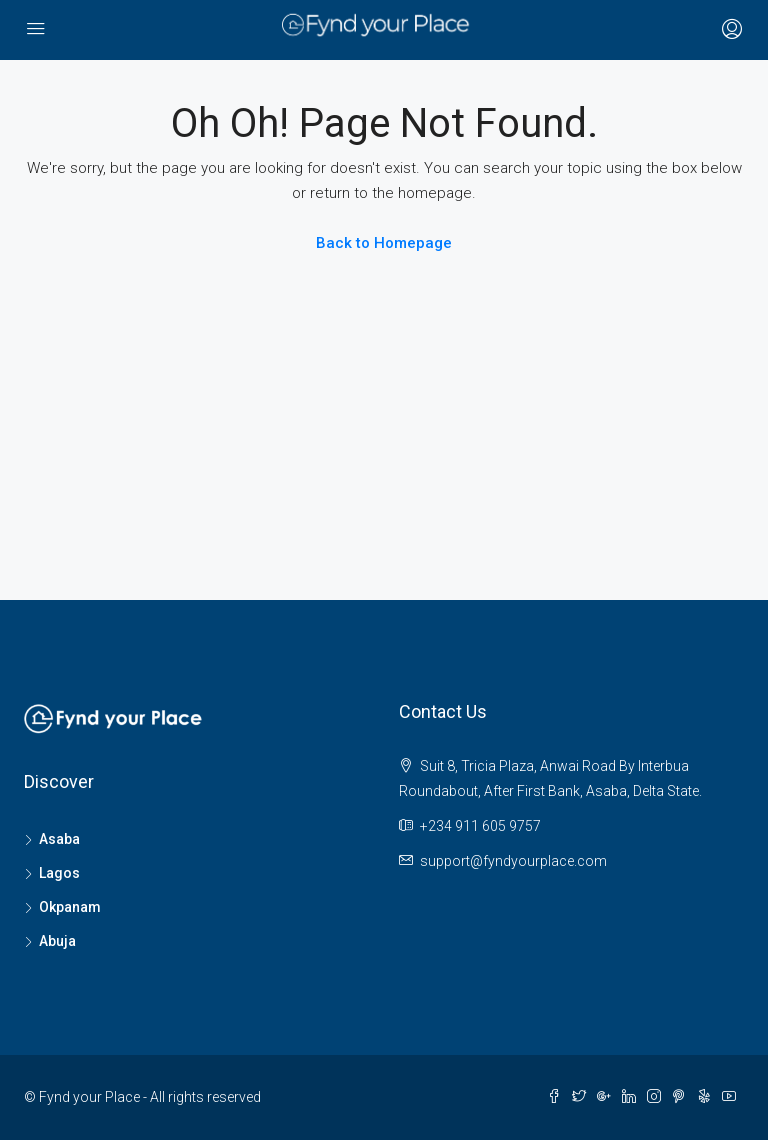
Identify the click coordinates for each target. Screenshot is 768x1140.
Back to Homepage (384, 243)
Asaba (59, 839)
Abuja (57, 941)
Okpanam (70, 907)
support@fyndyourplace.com (513, 861)
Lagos (59, 873)
